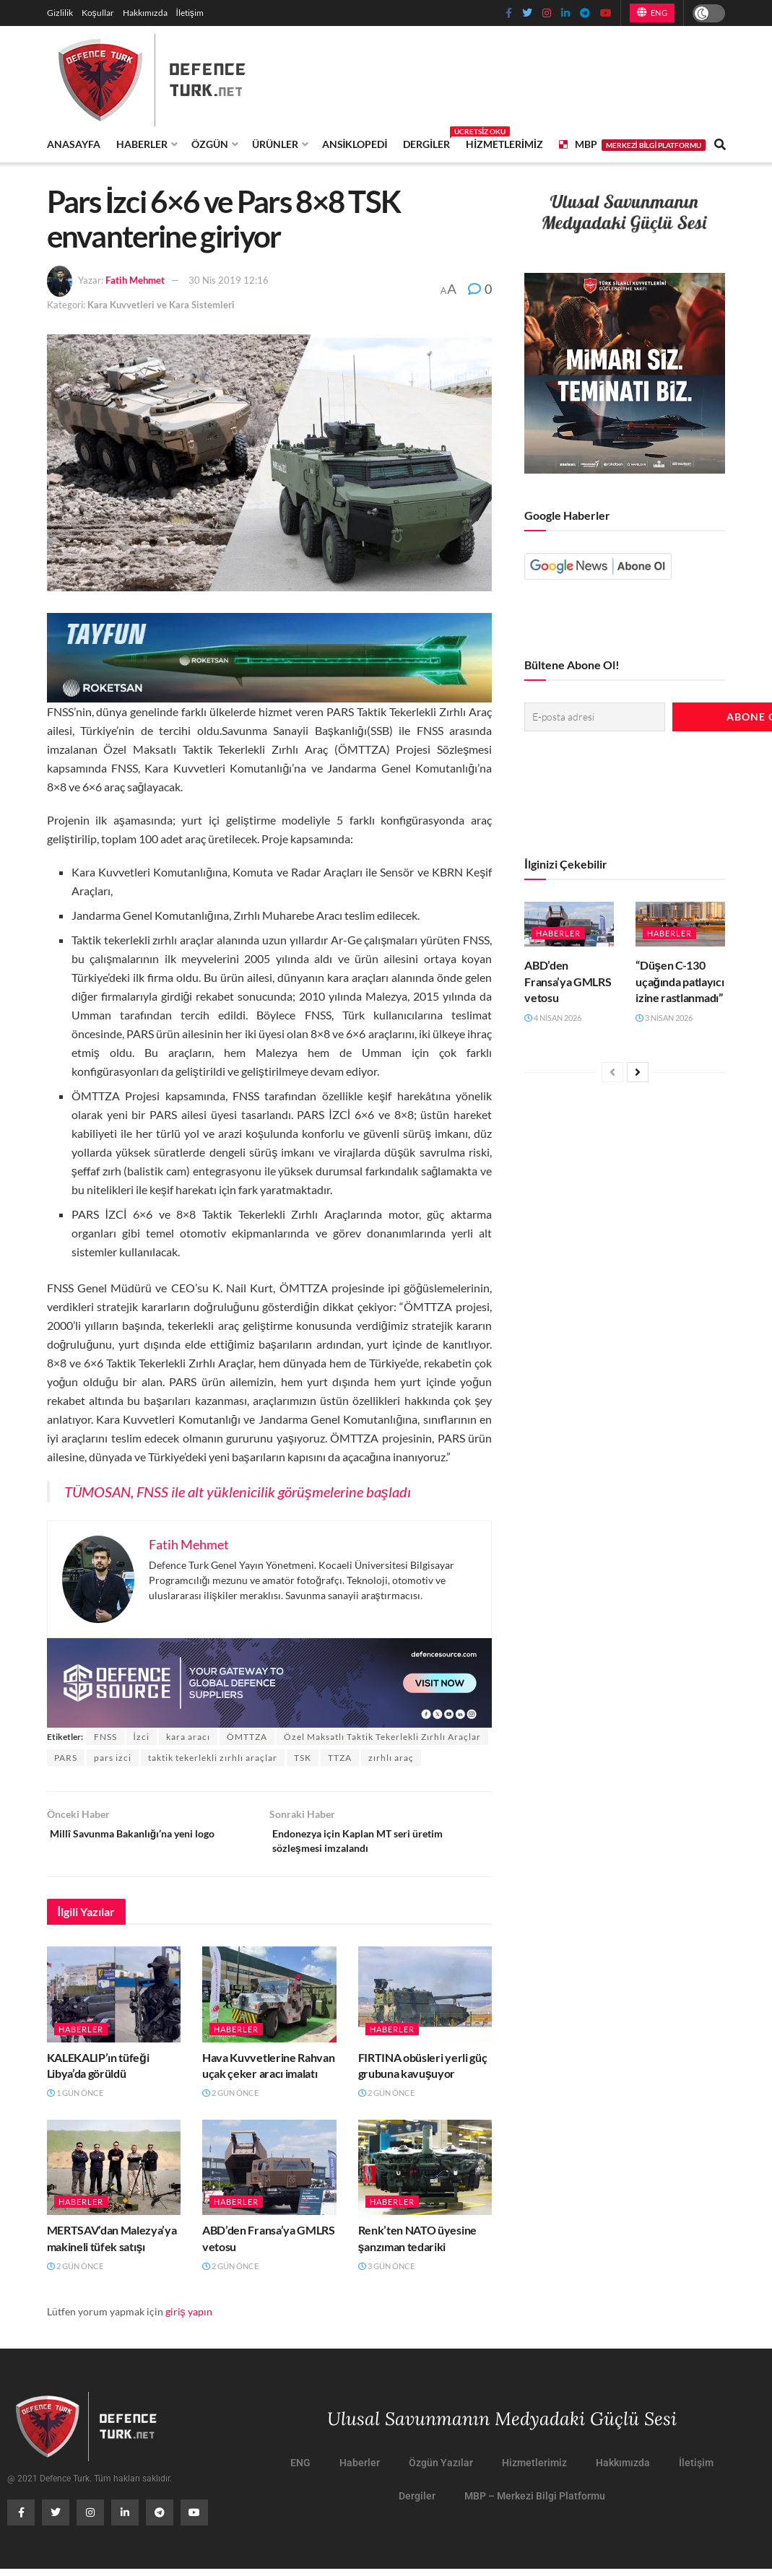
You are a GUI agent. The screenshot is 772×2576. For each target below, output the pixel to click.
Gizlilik (60, 12)
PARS (65, 1757)
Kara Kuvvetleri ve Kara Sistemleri (161, 304)
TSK (302, 1757)
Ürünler (275, 144)
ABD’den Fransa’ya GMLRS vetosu (567, 977)
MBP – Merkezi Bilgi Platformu (534, 2503)
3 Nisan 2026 (664, 1013)
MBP (632, 144)
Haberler (142, 144)
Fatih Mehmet (135, 280)
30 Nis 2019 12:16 (228, 280)
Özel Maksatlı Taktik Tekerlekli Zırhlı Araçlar (382, 1736)
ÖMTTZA (247, 1736)
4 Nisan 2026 (552, 1013)
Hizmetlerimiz (504, 144)
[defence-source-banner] (270, 1681)
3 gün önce (386, 2273)
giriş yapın (188, 2318)
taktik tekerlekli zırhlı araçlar (212, 1757)
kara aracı (188, 1736)
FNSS (105, 1736)
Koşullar (98, 12)
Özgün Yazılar (441, 2470)
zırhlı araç (391, 1757)
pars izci (112, 1757)
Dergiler (426, 142)
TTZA (340, 1757)
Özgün (209, 144)
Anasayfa (73, 144)
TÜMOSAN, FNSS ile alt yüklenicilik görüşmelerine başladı (237, 1491)
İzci (141, 1736)
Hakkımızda (145, 12)
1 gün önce (75, 2100)
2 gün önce (230, 2100)
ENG (652, 12)
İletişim (190, 12)
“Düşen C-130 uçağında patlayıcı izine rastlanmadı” (680, 977)
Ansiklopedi (355, 144)
